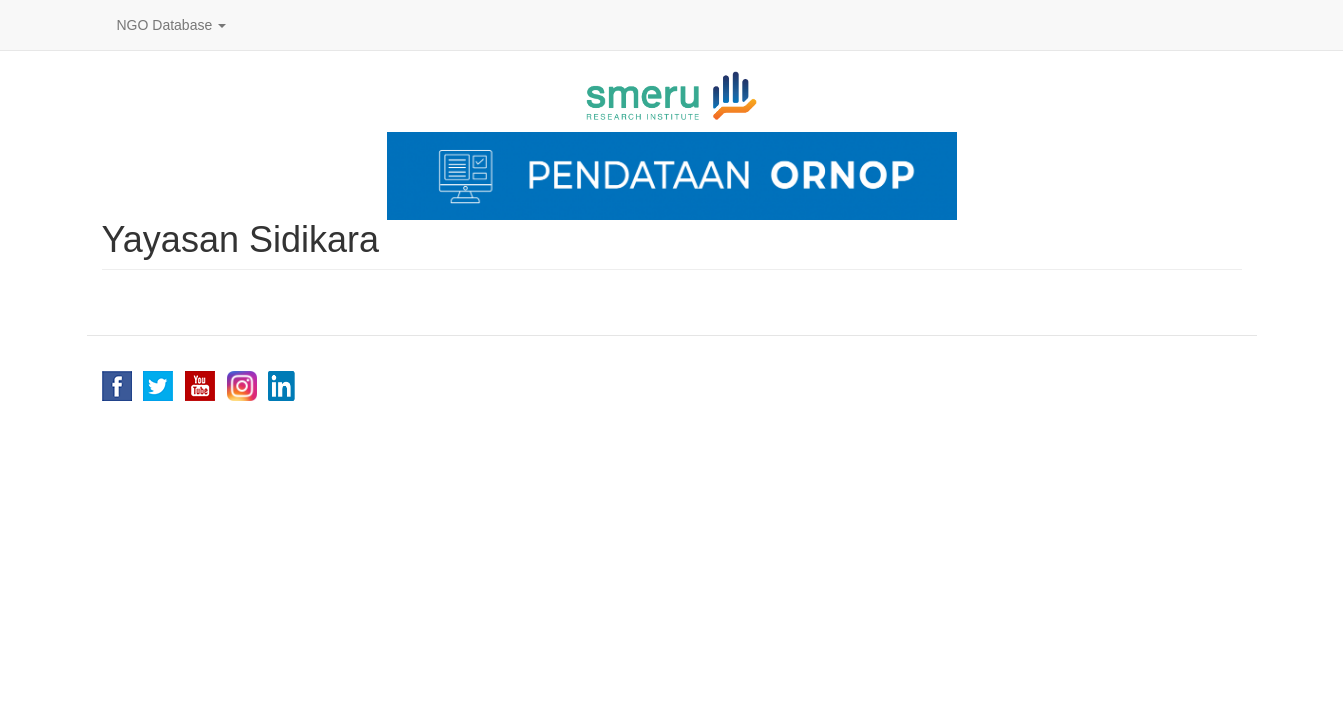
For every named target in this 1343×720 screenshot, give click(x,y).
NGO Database (172, 25)
